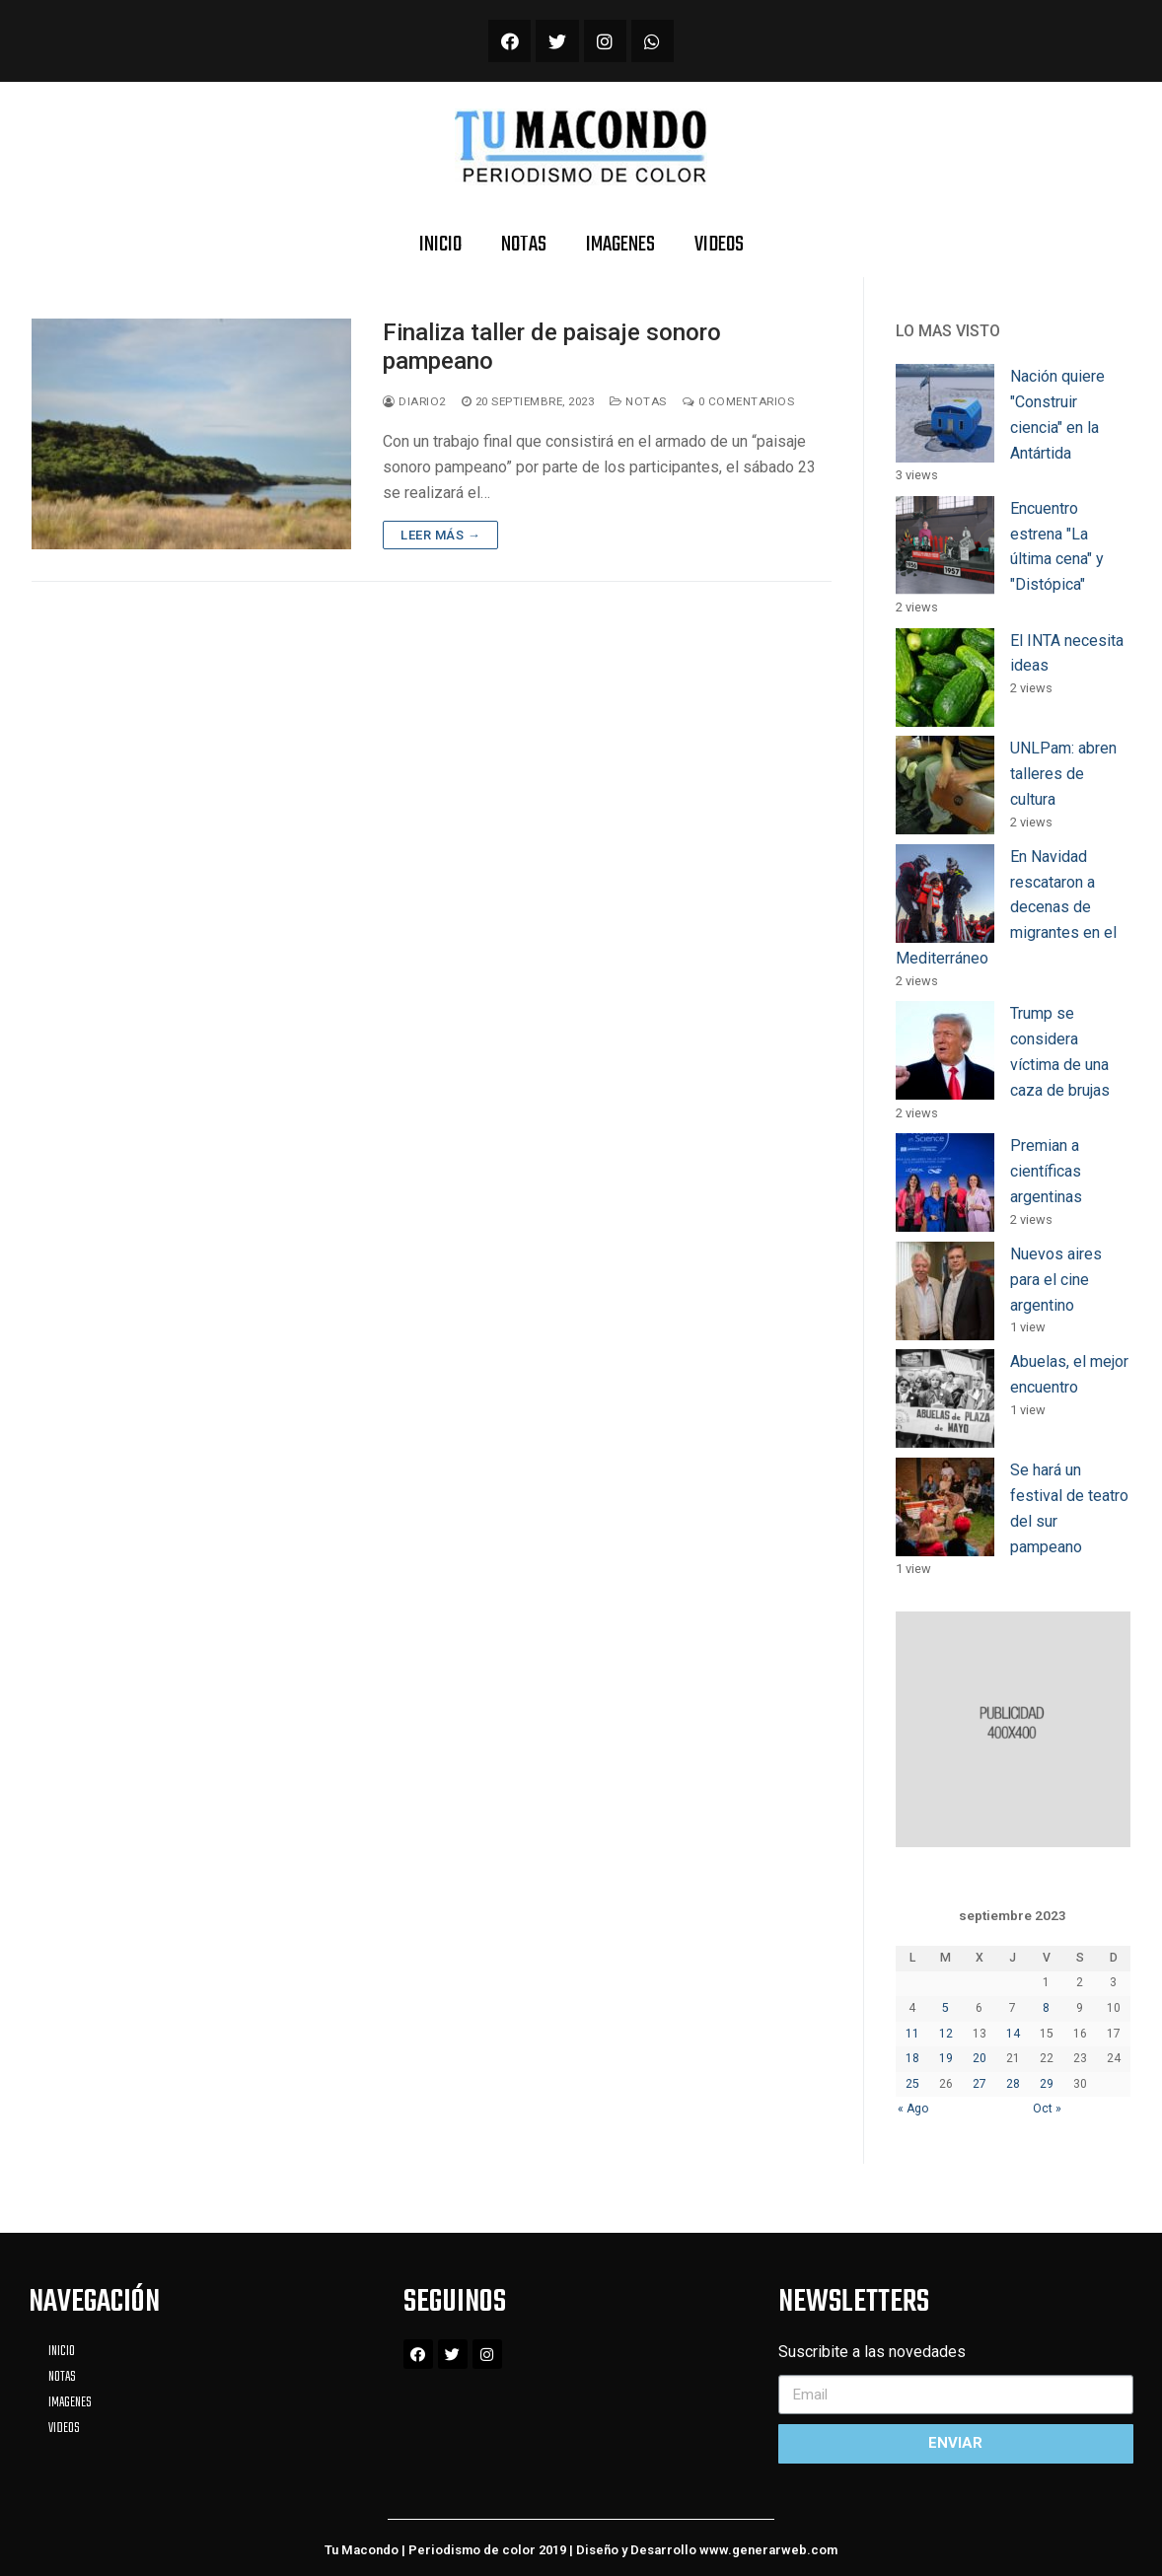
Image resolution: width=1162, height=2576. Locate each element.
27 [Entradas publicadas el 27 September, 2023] (979, 2084)
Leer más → (440, 535)
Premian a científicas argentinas (1046, 1171)
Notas (638, 401)
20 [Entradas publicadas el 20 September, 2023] (979, 2058)
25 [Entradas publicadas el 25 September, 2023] (912, 2084)
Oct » (1047, 2108)
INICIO (440, 244)
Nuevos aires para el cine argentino (1056, 1280)
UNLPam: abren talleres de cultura (1063, 774)
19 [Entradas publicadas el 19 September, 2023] (946, 2058)
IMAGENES (620, 244)
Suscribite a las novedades (872, 2351)
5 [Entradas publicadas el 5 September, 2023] (945, 2008)
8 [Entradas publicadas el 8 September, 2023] (1046, 2008)
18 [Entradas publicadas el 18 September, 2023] (912, 2058)
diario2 (414, 401)
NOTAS (523, 244)
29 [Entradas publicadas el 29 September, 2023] (1046, 2084)
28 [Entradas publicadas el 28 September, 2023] (1013, 2084)
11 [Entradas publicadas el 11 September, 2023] (912, 2033)
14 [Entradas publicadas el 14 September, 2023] (1013, 2033)
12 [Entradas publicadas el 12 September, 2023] (946, 2033)
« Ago (913, 2108)
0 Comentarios (739, 401)
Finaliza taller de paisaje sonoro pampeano (552, 347)
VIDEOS (719, 244)
